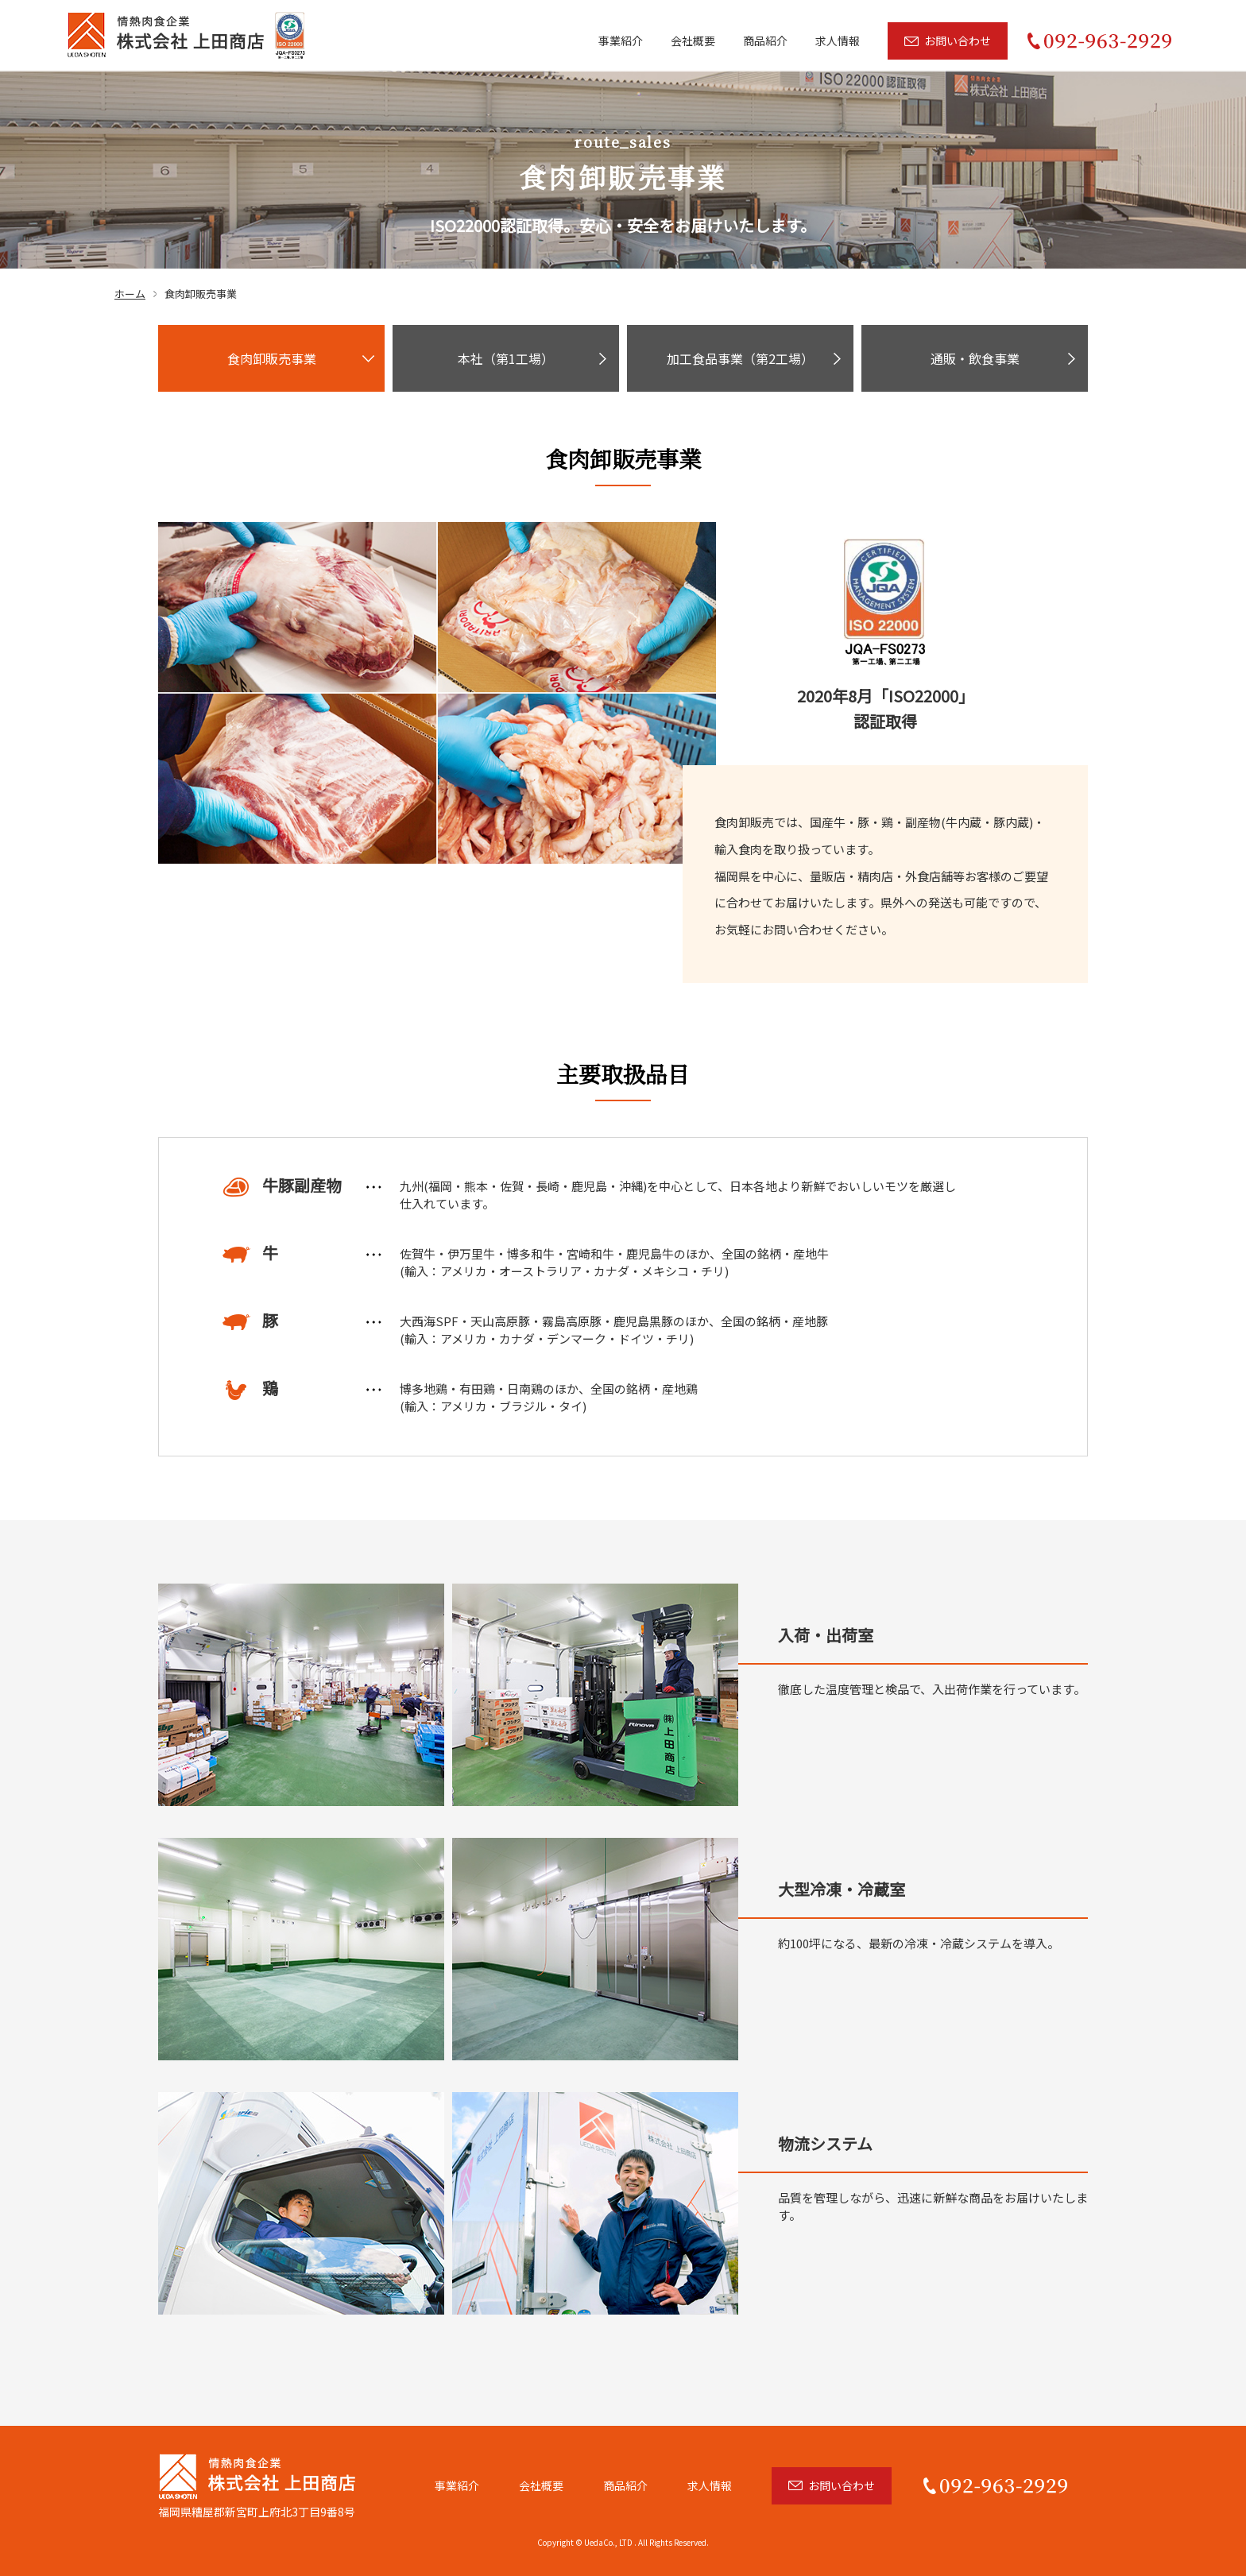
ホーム (129, 293)
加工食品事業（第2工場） (740, 358)
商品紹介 (765, 40)
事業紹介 (620, 40)
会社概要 (693, 40)
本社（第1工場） (506, 358)
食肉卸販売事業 (271, 358)
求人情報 (837, 40)
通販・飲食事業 (975, 358)
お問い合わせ (957, 40)
